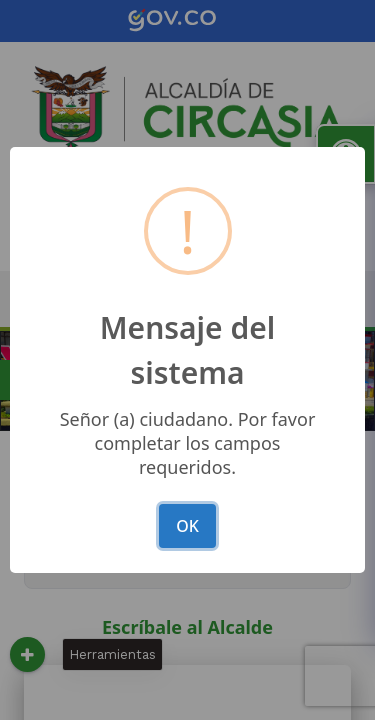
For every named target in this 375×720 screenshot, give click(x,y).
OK (187, 526)
